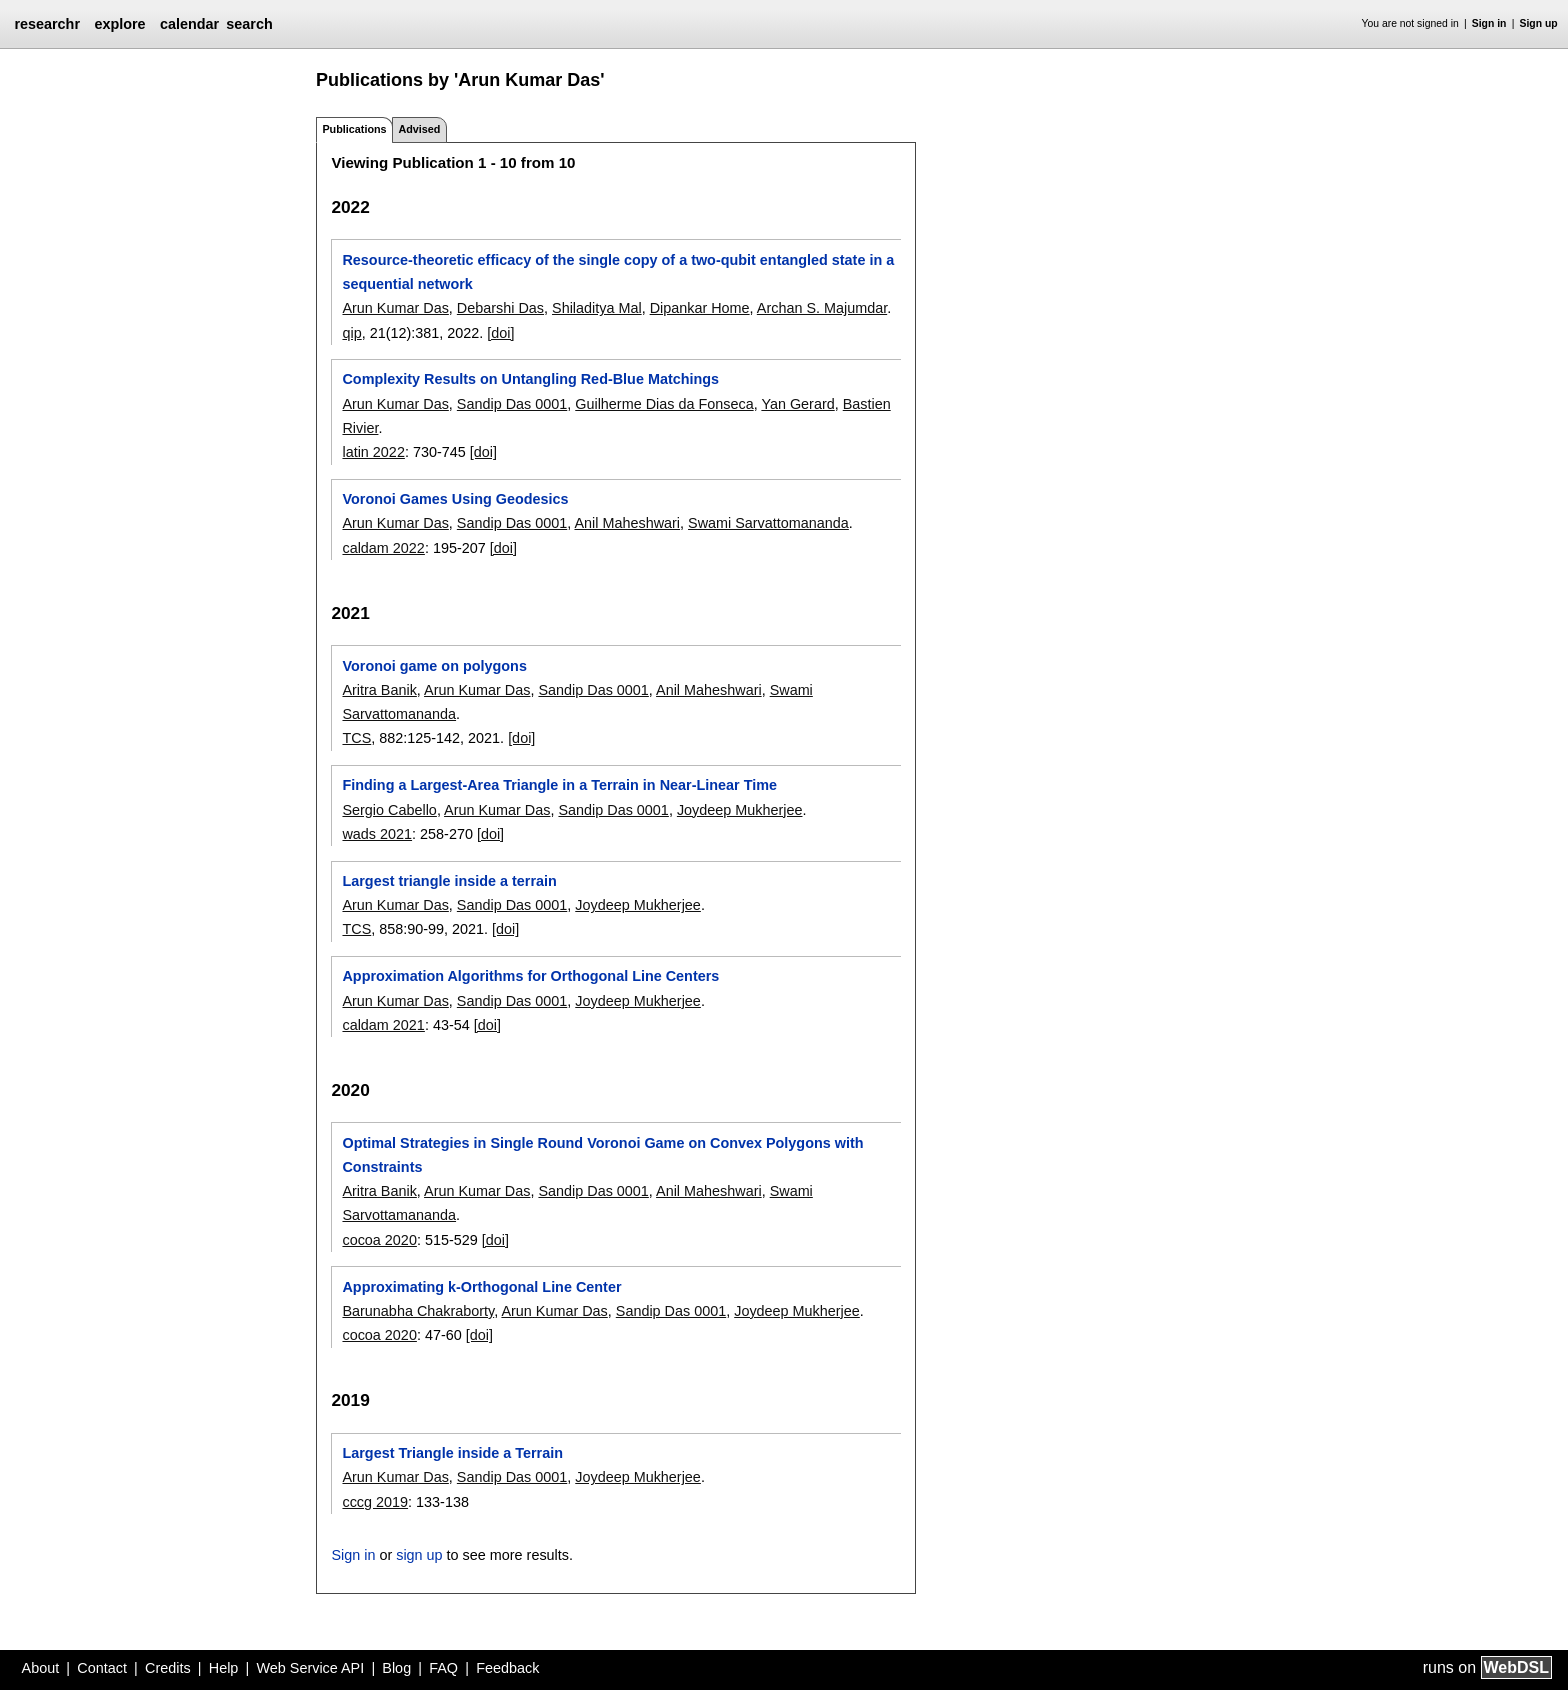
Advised (419, 129)
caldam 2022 (383, 548)
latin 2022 (373, 452)
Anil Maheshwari (627, 523)
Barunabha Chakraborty (418, 1311)
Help (224, 1668)
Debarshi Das (500, 308)
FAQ (443, 1668)
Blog (396, 1668)
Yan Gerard (797, 404)
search (249, 24)
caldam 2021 (383, 1025)
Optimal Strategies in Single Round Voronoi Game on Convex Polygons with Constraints (602, 1155)
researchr (47, 24)
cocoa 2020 (379, 1240)
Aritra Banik (379, 690)
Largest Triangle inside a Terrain (452, 1453)
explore (119, 24)
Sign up (1539, 23)
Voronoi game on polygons (434, 666)
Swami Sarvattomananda (768, 523)
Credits (168, 1668)
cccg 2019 (375, 1502)
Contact (102, 1668)
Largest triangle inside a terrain (449, 881)
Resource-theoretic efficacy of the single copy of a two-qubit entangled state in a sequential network (618, 272)
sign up (419, 1555)
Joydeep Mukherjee (740, 810)
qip (351, 333)
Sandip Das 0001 (512, 404)
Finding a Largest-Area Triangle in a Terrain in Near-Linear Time (559, 785)
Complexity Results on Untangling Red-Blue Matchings (530, 379)
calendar (189, 24)
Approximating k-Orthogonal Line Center (481, 1287)
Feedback (507, 1668)
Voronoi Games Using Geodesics (455, 499)
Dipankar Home (700, 308)
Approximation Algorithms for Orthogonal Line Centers (530, 976)
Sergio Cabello (389, 810)
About (41, 1668)
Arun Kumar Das (395, 308)
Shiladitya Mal (597, 308)
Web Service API (310, 1668)
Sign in (1489, 23)
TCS (356, 738)
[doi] (500, 333)
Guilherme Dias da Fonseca (664, 404)
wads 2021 (377, 834)
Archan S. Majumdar (822, 308)
